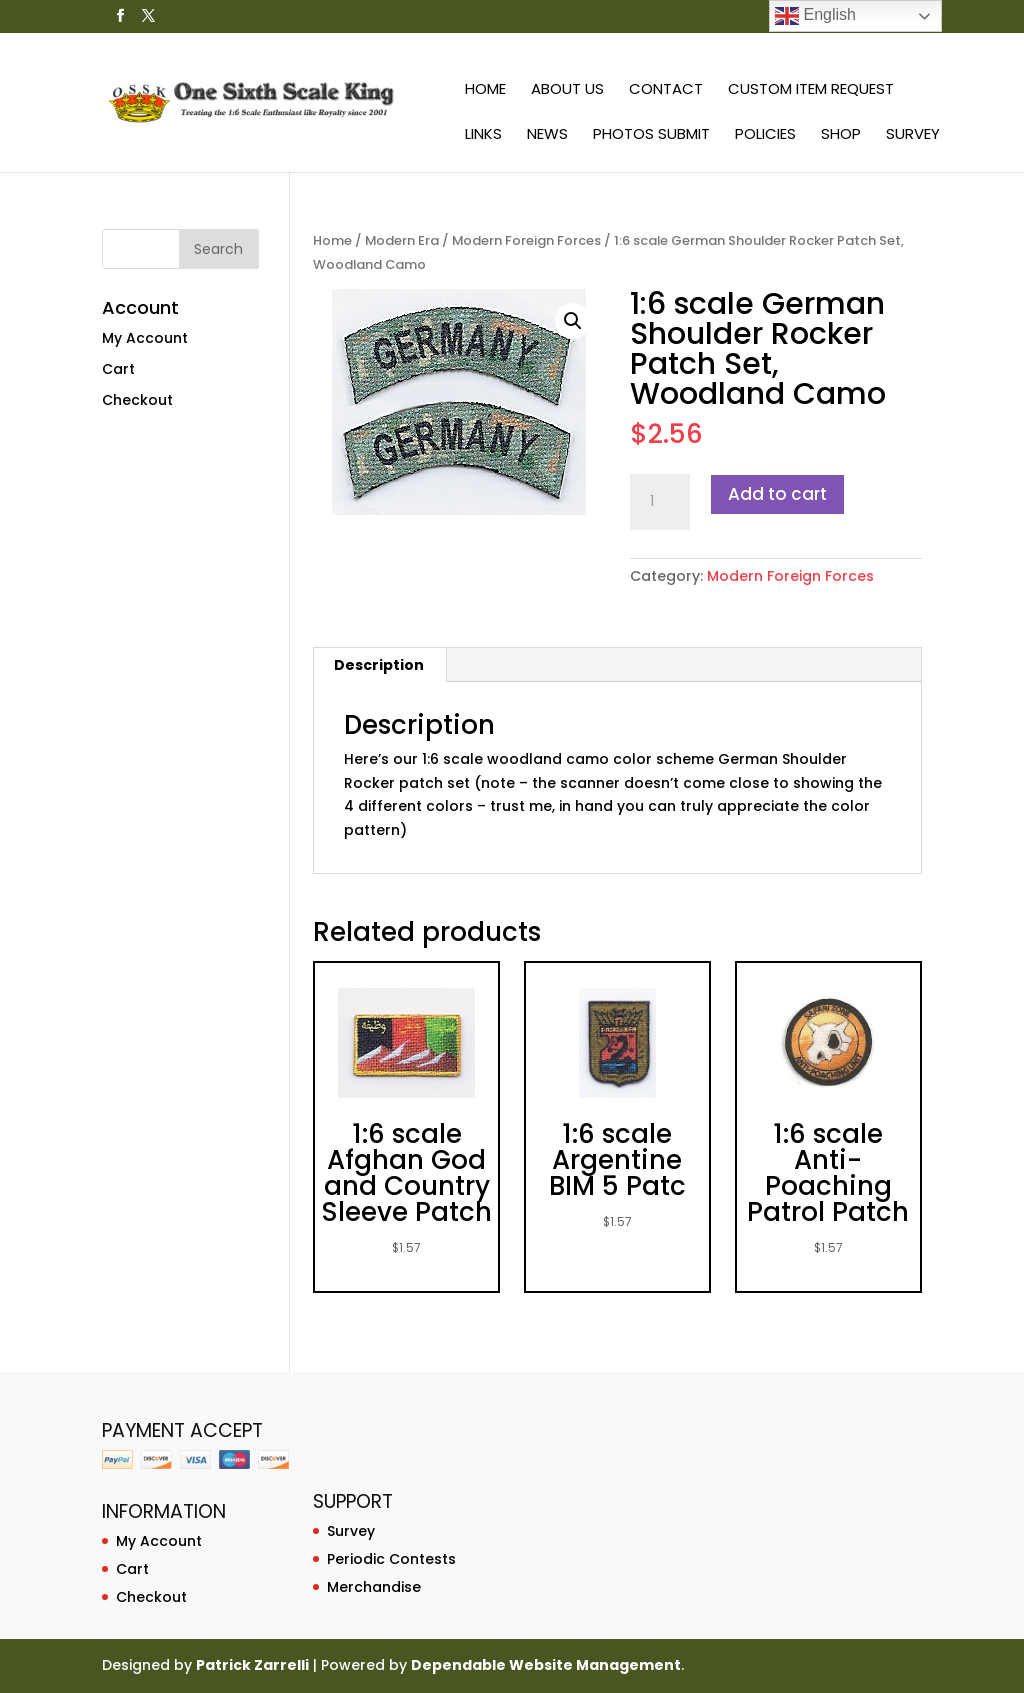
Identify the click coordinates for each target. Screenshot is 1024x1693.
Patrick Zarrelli (252, 1665)
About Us (567, 90)
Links (483, 135)
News (547, 135)
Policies (765, 135)
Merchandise (374, 1587)
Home (485, 90)
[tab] (379, 665)
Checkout (137, 400)
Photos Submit (651, 135)
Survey (913, 135)
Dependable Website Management (546, 1665)
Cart (118, 369)
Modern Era (402, 240)
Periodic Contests (391, 1559)
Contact (666, 90)
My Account (145, 338)
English (815, 16)
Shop (841, 135)
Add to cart (777, 494)
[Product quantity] (660, 502)
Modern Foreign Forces (526, 240)
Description (379, 665)
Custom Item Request (811, 90)
